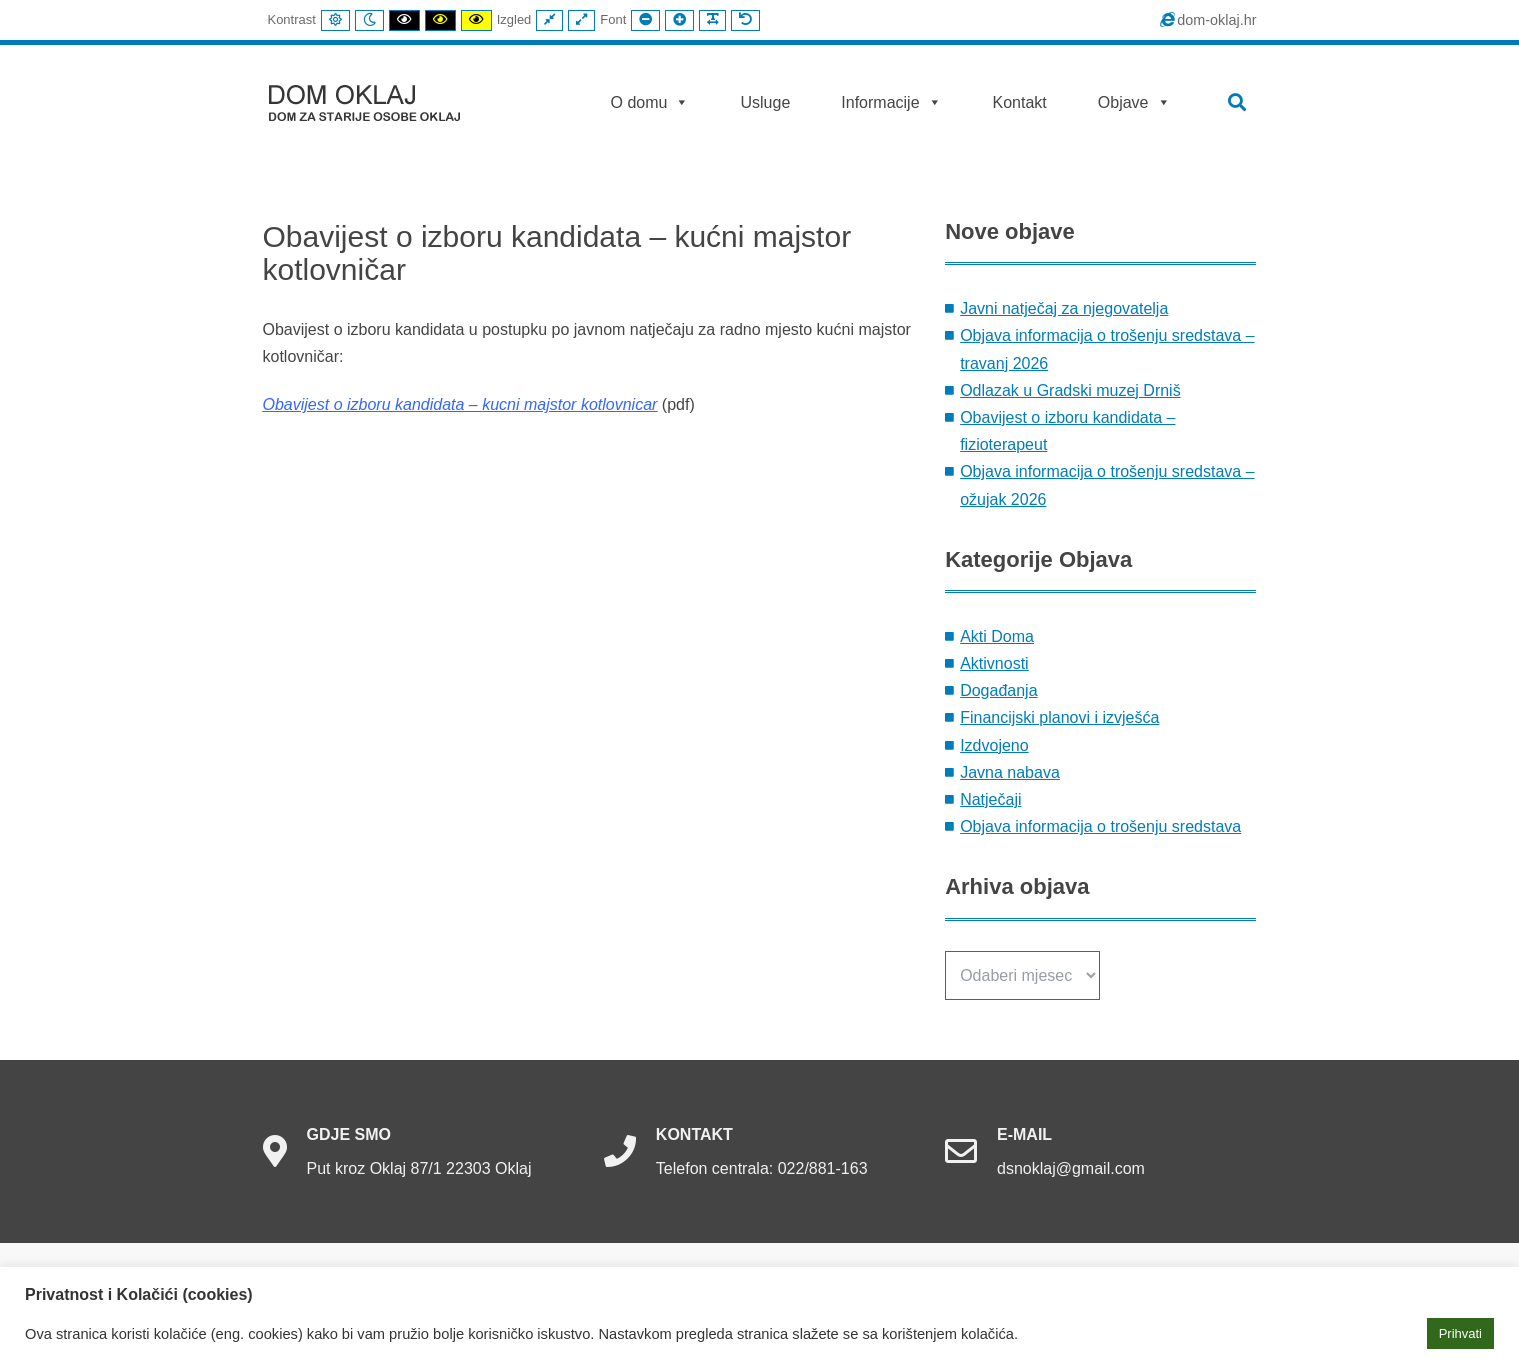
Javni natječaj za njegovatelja (1064, 308)
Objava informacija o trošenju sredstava (1100, 826)
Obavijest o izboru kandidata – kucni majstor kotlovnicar (460, 404)
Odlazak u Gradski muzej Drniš (1070, 390)
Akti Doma (997, 636)
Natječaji (990, 799)
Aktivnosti (994, 663)
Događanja (998, 690)
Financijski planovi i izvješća (1059, 717)
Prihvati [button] (1460, 1333)
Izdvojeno (994, 745)
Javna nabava (1010, 772)
